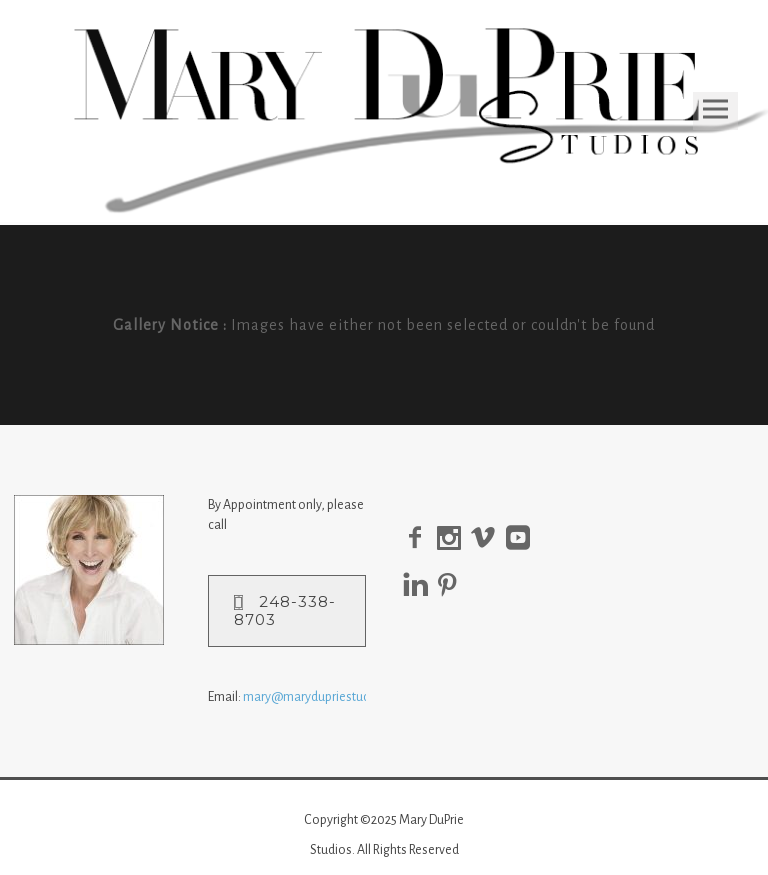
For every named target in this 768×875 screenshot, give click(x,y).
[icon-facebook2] (420, 538)
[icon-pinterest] (452, 585)
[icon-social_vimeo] (488, 538)
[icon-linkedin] (420, 585)
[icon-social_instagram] (454, 538)
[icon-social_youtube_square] (523, 538)
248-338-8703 (285, 610)
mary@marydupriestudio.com (325, 697)
